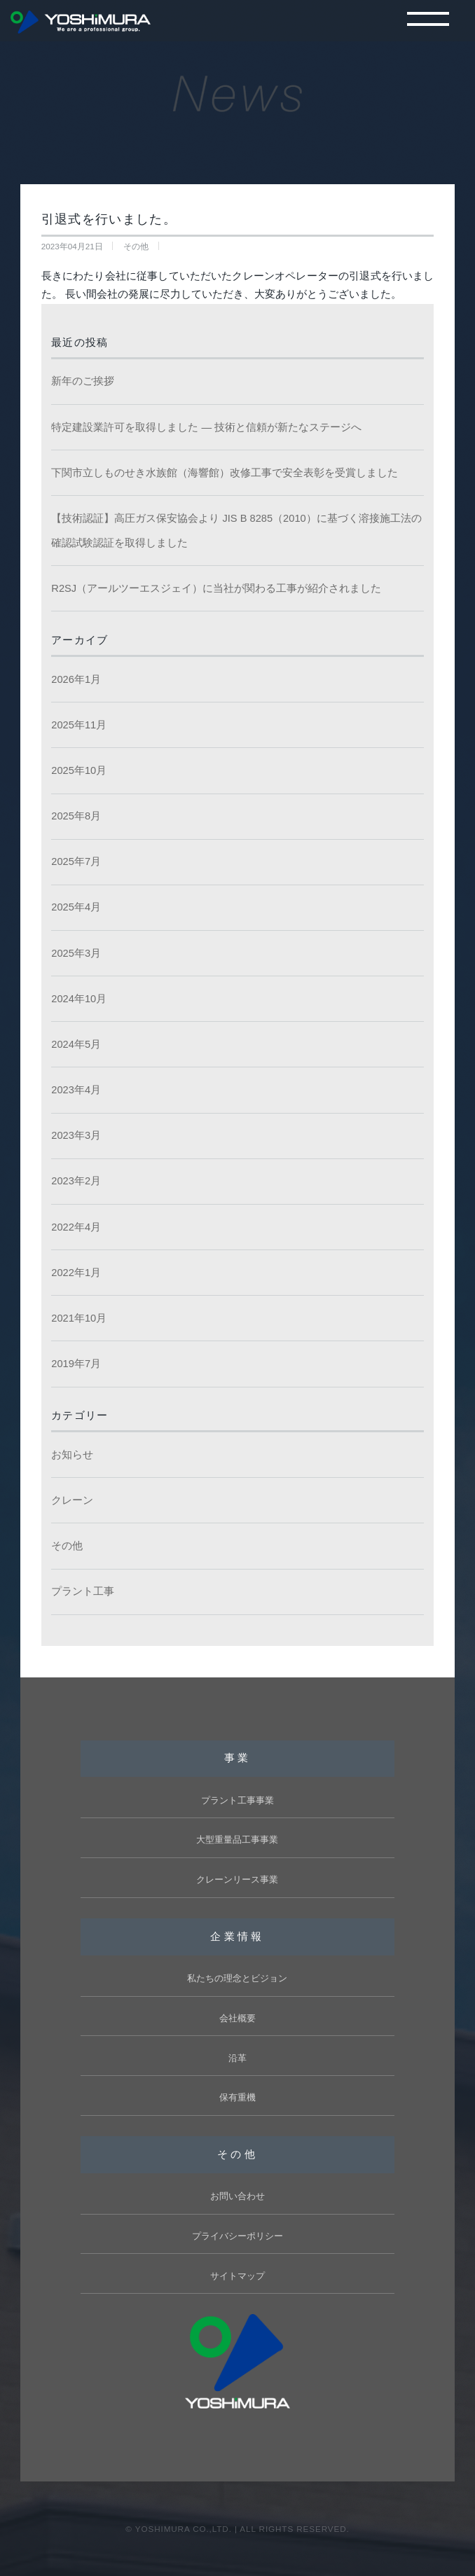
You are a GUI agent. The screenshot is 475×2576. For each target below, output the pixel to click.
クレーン (72, 1500)
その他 (67, 1545)
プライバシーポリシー (237, 2236)
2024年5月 (76, 1044)
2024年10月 (78, 998)
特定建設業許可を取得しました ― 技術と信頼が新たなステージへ (206, 427)
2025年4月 (76, 907)
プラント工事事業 (237, 1800)
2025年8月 (76, 816)
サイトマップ (237, 2276)
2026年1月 (76, 679)
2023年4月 (76, 1089)
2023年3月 (76, 1135)
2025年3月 (76, 953)
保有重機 (237, 2097)
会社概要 (237, 2018)
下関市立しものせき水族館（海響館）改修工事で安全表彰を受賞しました (224, 472)
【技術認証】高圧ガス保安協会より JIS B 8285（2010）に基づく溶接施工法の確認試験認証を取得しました (236, 530)
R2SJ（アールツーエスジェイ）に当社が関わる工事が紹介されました (216, 588)
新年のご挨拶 (82, 381)
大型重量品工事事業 (237, 1839)
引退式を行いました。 (109, 219)
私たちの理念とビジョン (237, 1978)
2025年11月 (78, 724)
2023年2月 (76, 1180)
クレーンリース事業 (237, 1879)
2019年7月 (76, 1363)
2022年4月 (76, 1227)
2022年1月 (76, 1272)
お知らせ (72, 1454)
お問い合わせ (237, 2196)
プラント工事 (82, 1591)
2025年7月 (76, 861)
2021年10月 (78, 1318)
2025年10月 (78, 770)
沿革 (237, 2058)
